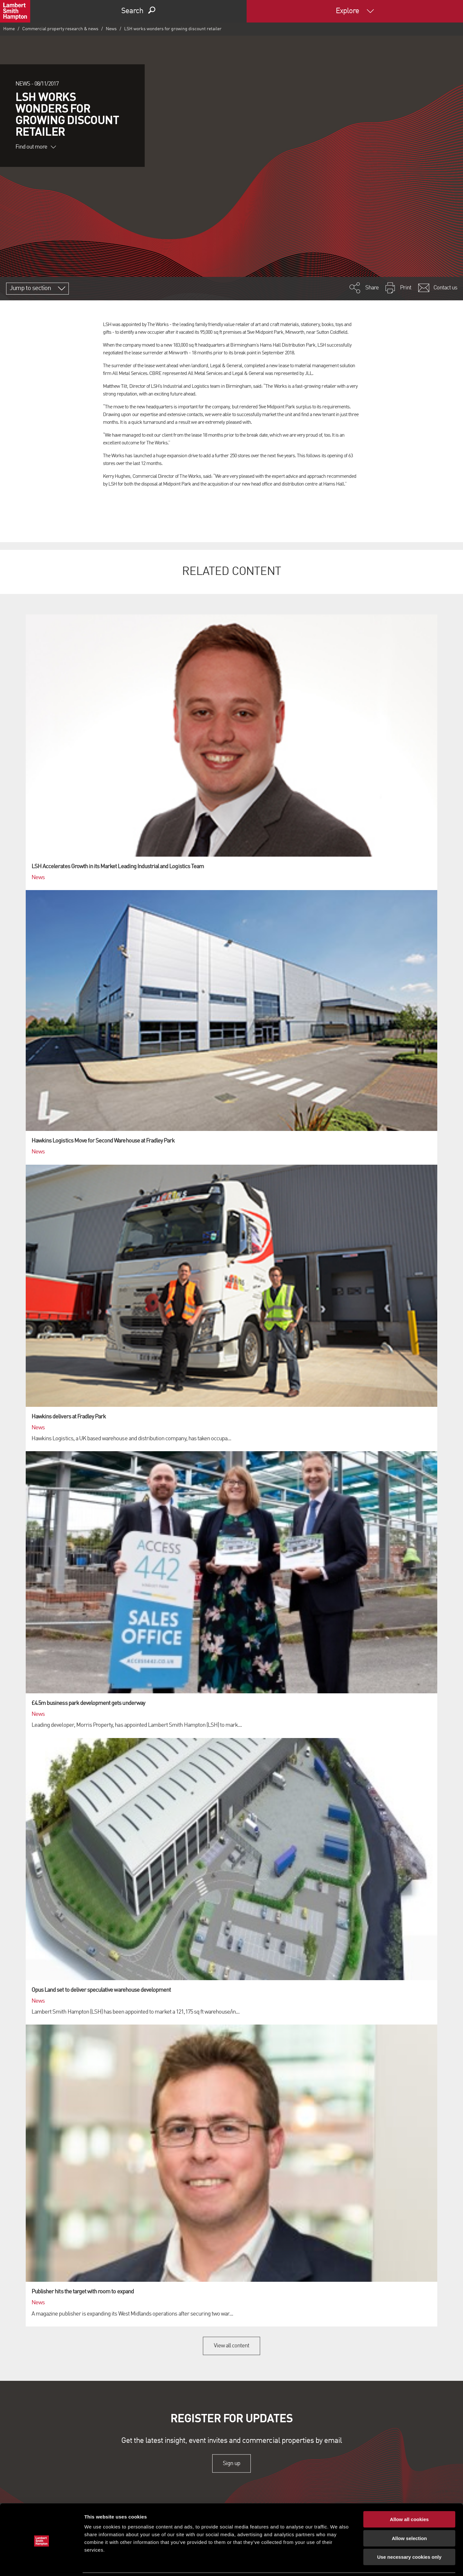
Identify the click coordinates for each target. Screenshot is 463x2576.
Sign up (231, 2463)
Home (9, 29)
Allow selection (409, 2516)
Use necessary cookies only (409, 2535)
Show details (337, 2563)
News (111, 29)
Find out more (35, 147)
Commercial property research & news (60, 29)
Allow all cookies (409, 2497)
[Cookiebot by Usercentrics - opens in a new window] (42, 2563)
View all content (232, 2346)
